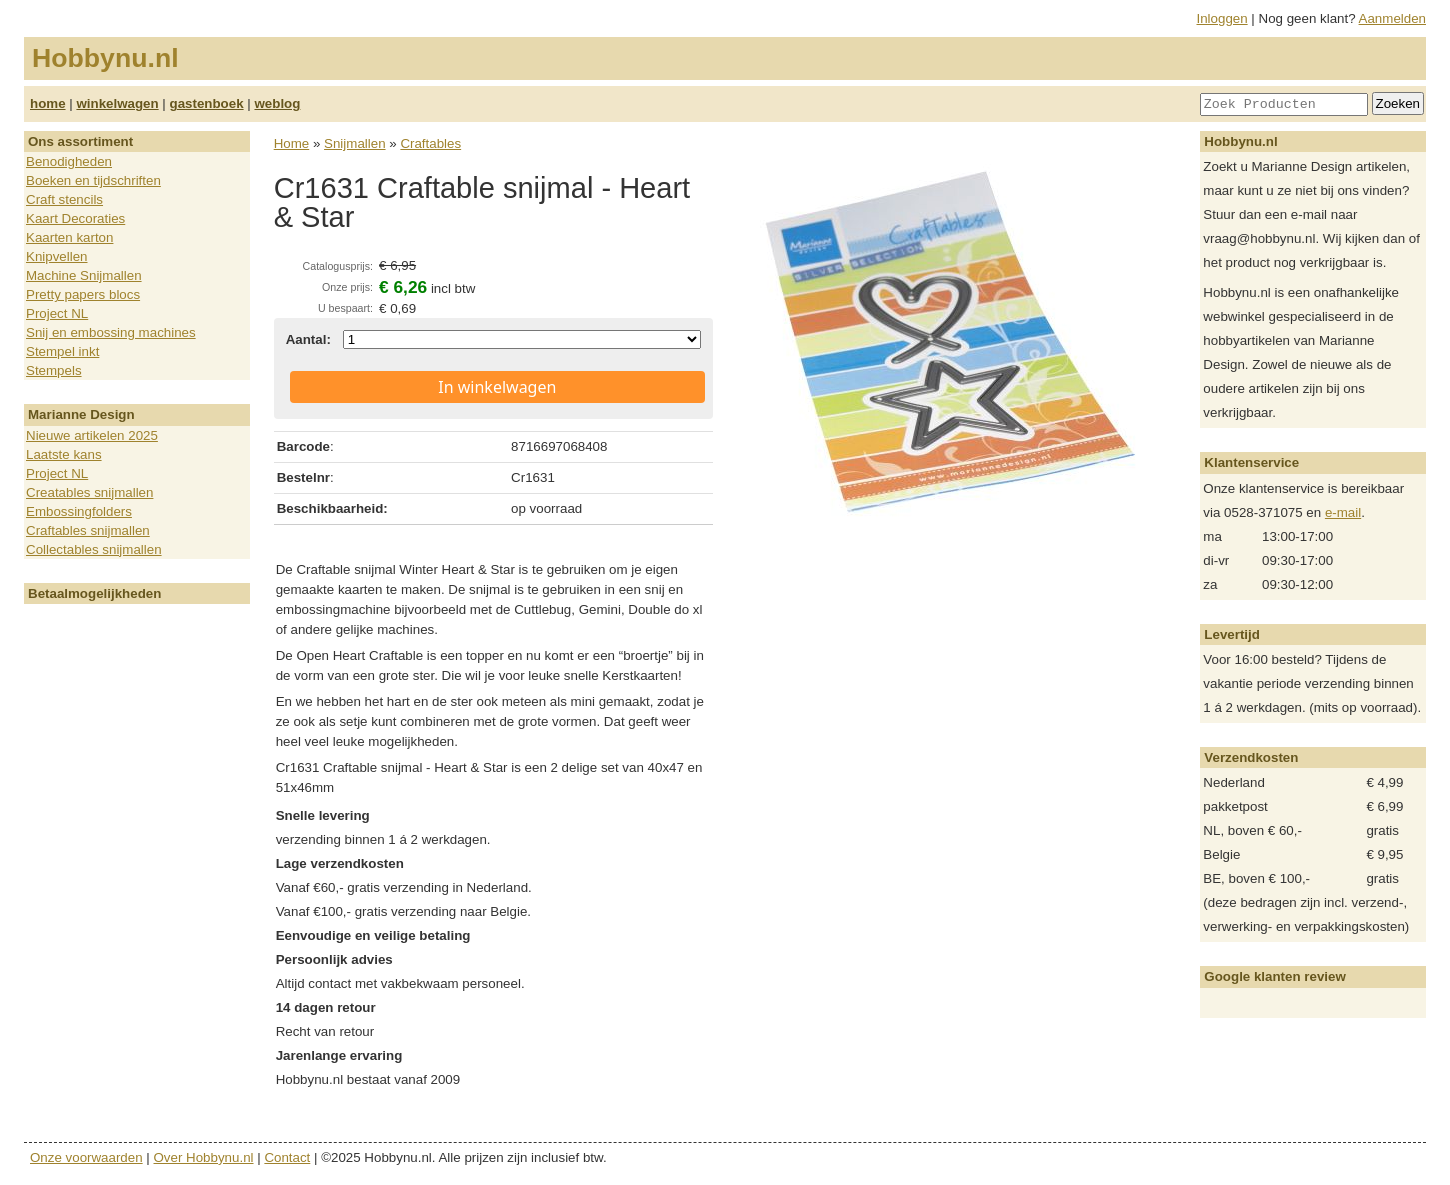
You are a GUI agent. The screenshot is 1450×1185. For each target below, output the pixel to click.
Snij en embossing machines (111, 332)
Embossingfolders (79, 511)
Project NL (57, 313)
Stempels (54, 370)
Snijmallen (355, 143)
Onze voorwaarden (86, 1157)
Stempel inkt (62, 351)
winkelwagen (117, 103)
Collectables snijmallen (94, 549)
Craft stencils (64, 199)
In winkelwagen (497, 387)
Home (292, 143)
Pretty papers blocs (83, 294)
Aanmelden (1392, 18)
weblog (277, 103)
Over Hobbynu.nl (204, 1157)
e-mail (1343, 512)
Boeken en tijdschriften (93, 180)
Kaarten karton (69, 237)
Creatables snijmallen (89, 492)
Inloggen (1222, 18)
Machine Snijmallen (84, 275)
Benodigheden (69, 161)
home (48, 103)
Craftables (430, 143)
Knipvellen (57, 256)
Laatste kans (64, 454)
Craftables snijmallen (88, 530)
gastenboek (207, 103)
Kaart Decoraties (75, 218)
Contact (287, 1157)
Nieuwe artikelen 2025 (92, 435)
